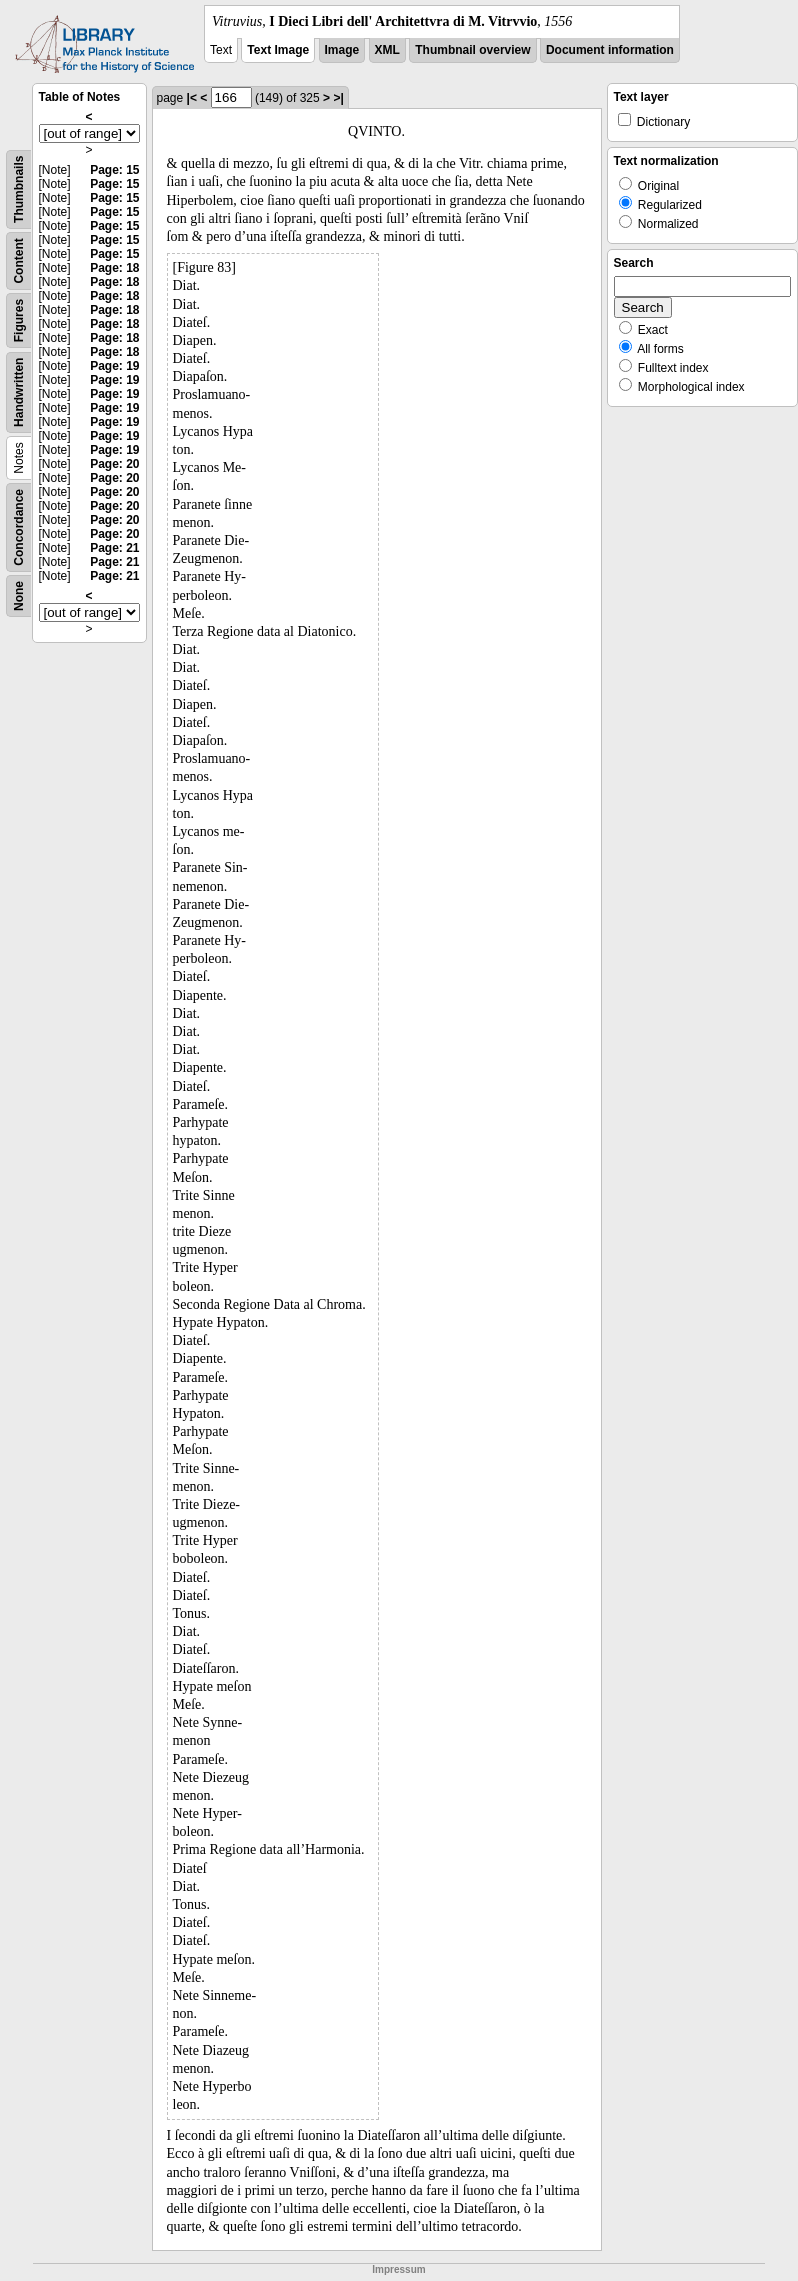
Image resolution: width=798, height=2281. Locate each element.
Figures (19, 320)
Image (342, 50)
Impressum (398, 2269)
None (19, 596)
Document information (610, 50)
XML (387, 50)
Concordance (19, 527)
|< (192, 98)
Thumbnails (19, 189)
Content (19, 260)
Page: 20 (114, 464)
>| (338, 98)
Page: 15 (114, 170)
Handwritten (19, 392)
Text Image (278, 50)
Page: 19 (114, 366)
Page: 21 (114, 548)
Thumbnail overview (472, 50)
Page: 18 (114, 268)
